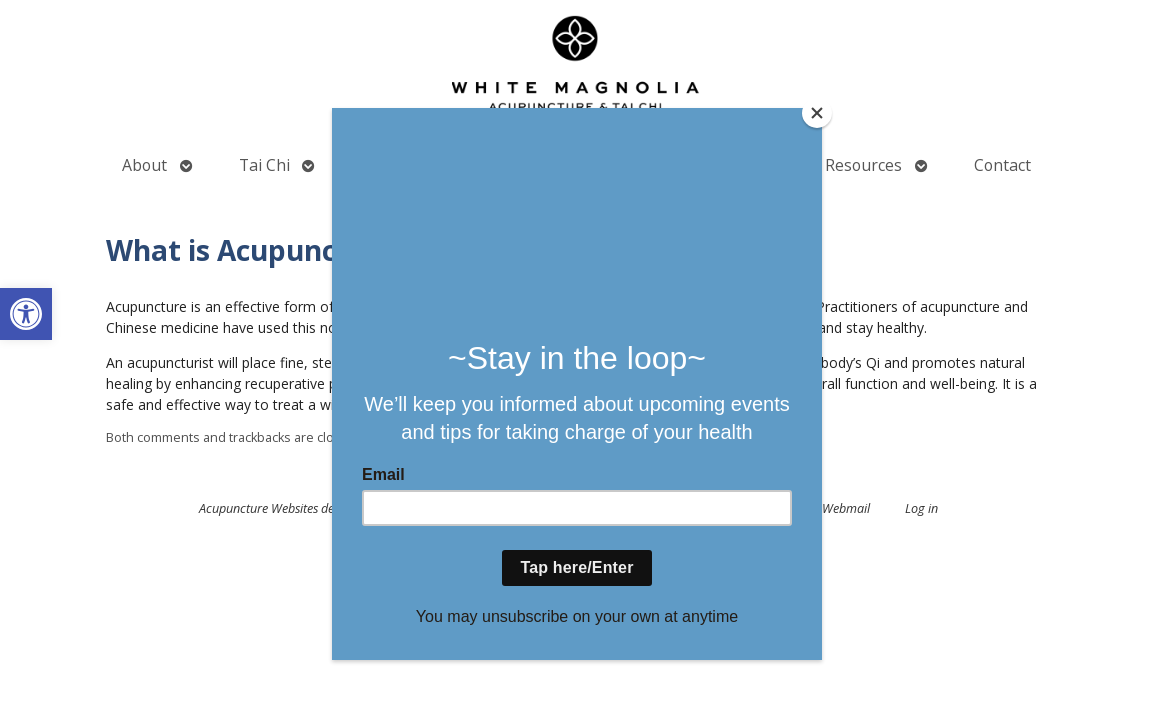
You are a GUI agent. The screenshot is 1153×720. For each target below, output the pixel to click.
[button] (26, 314)
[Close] (817, 113)
